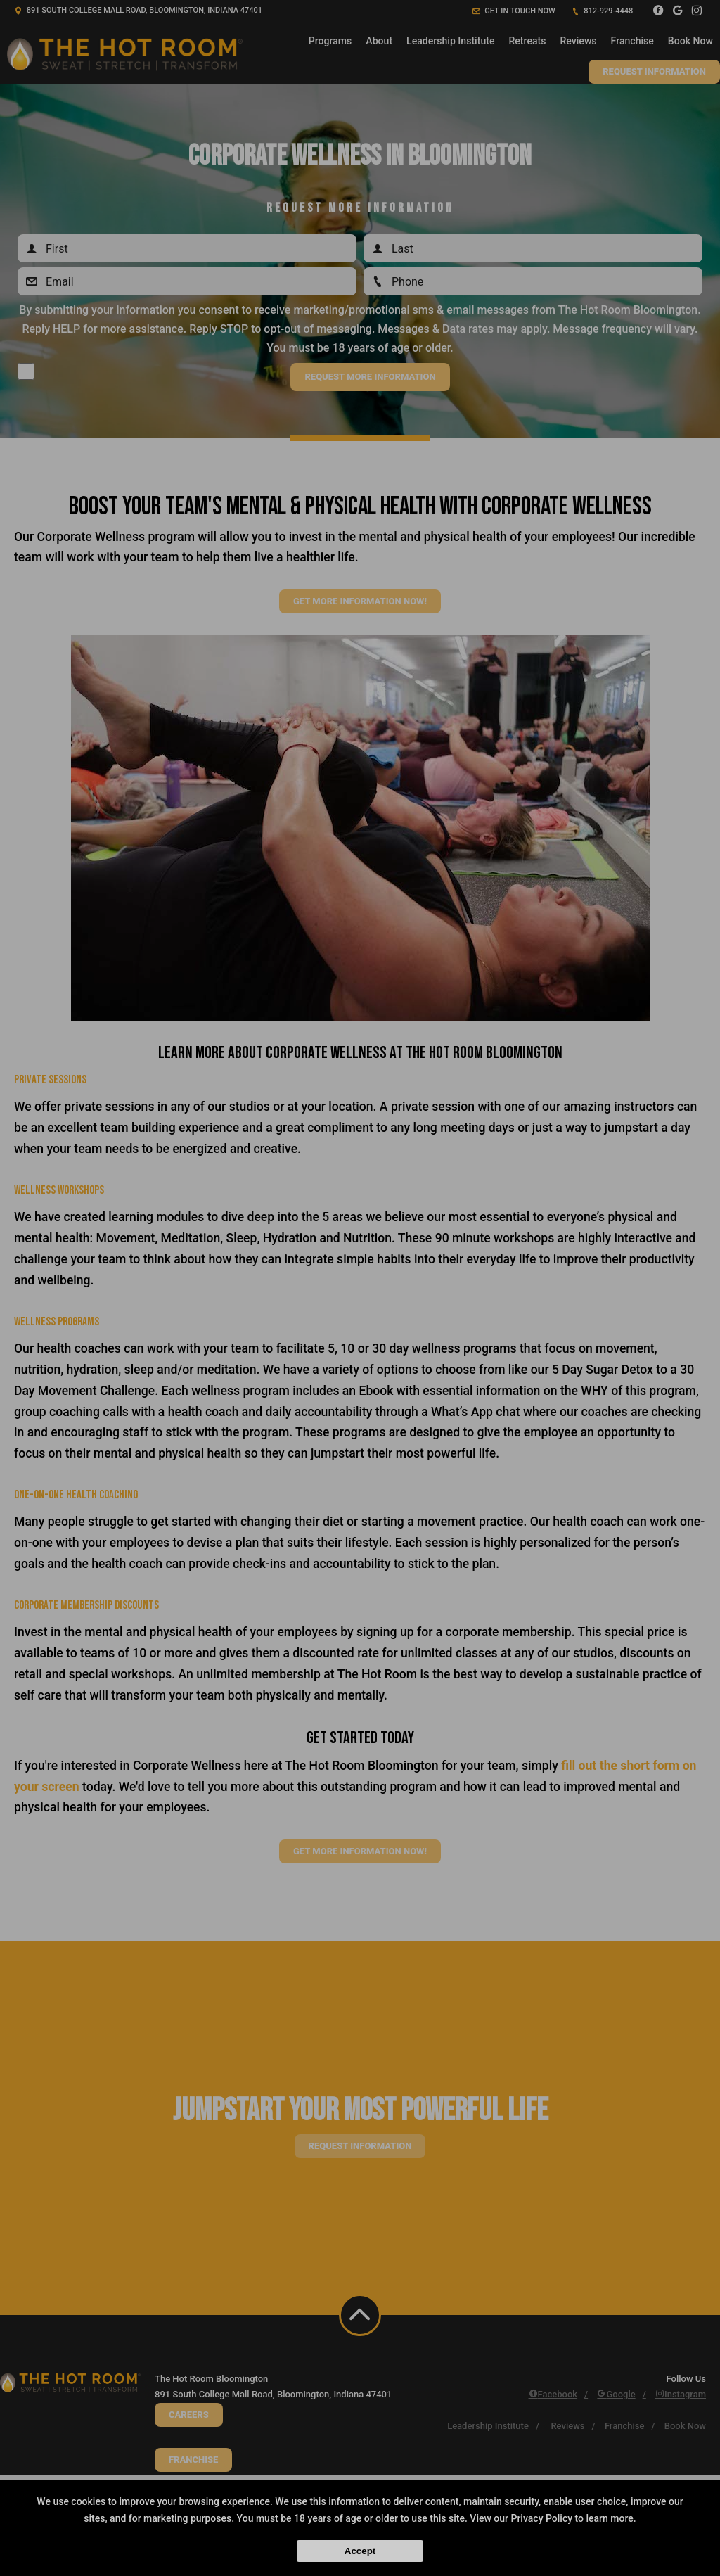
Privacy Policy (541, 2518)
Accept (360, 2551)
